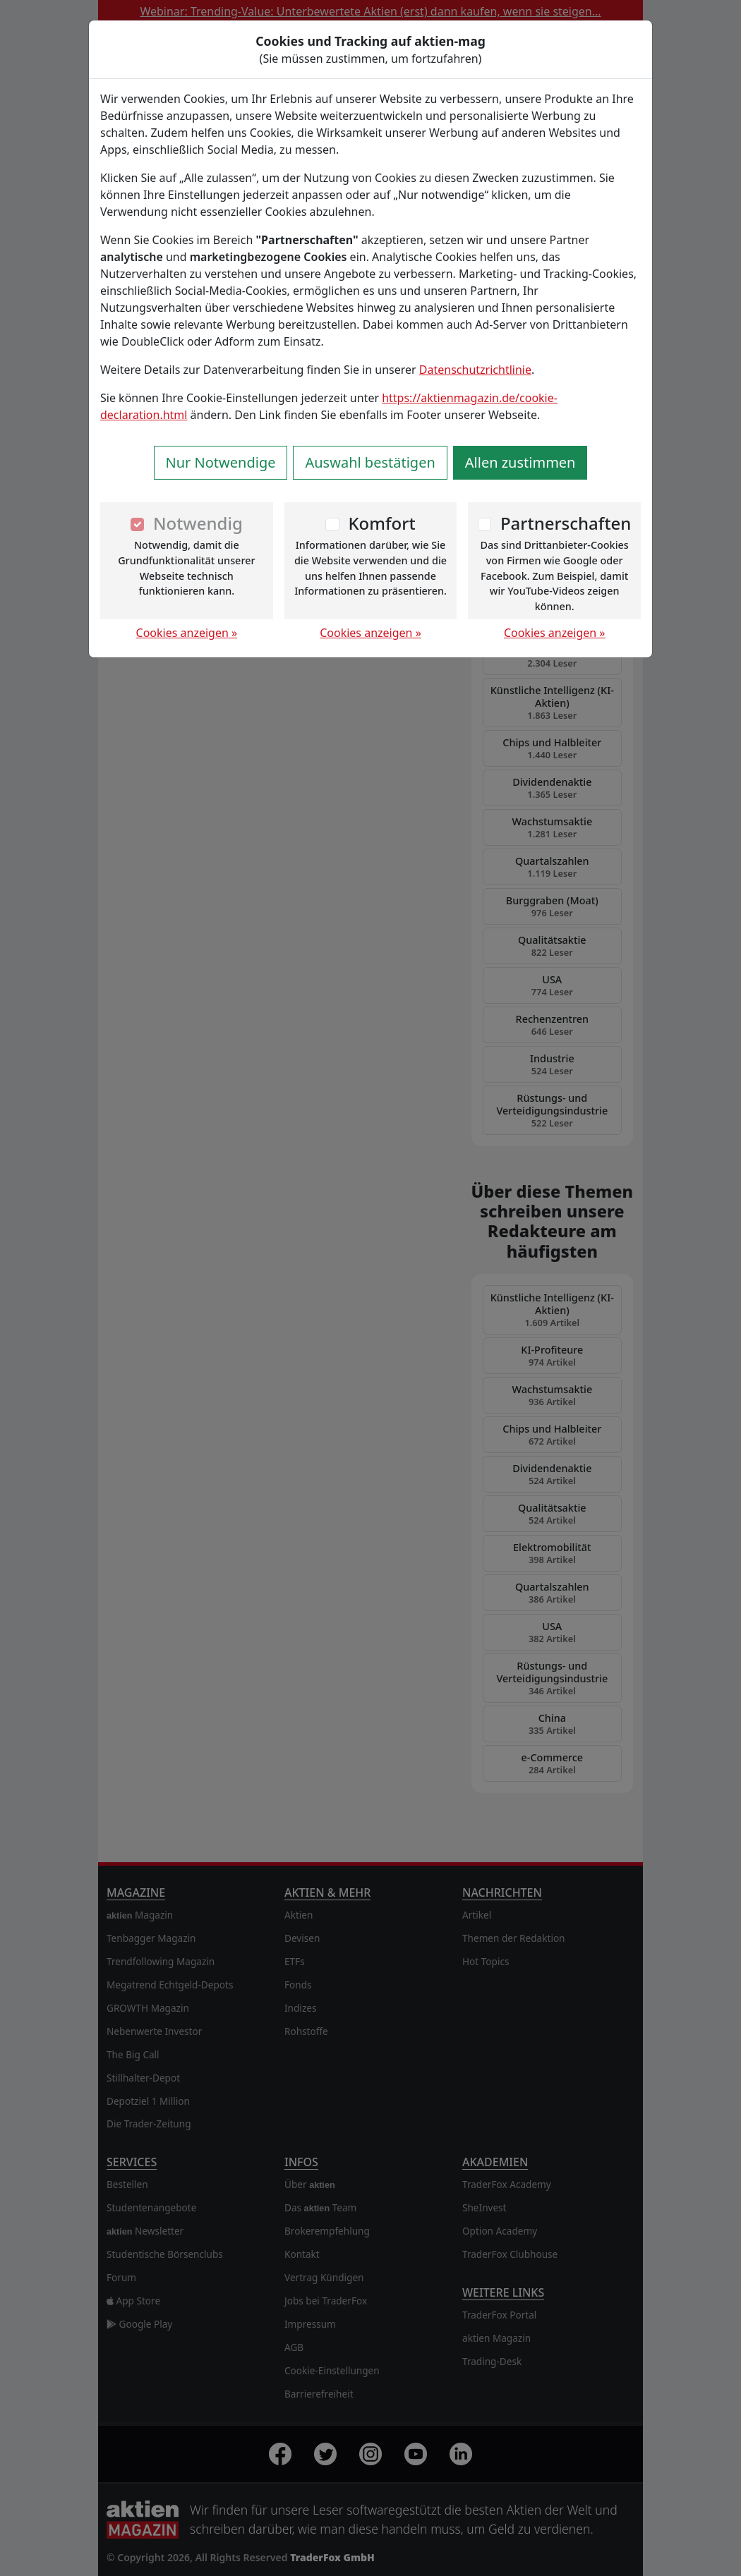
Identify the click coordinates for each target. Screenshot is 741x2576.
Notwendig (198, 523)
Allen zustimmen (520, 462)
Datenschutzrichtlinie (475, 369)
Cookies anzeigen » (187, 632)
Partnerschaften (566, 523)
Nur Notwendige (221, 462)
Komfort (381, 523)
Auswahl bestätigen (370, 462)
